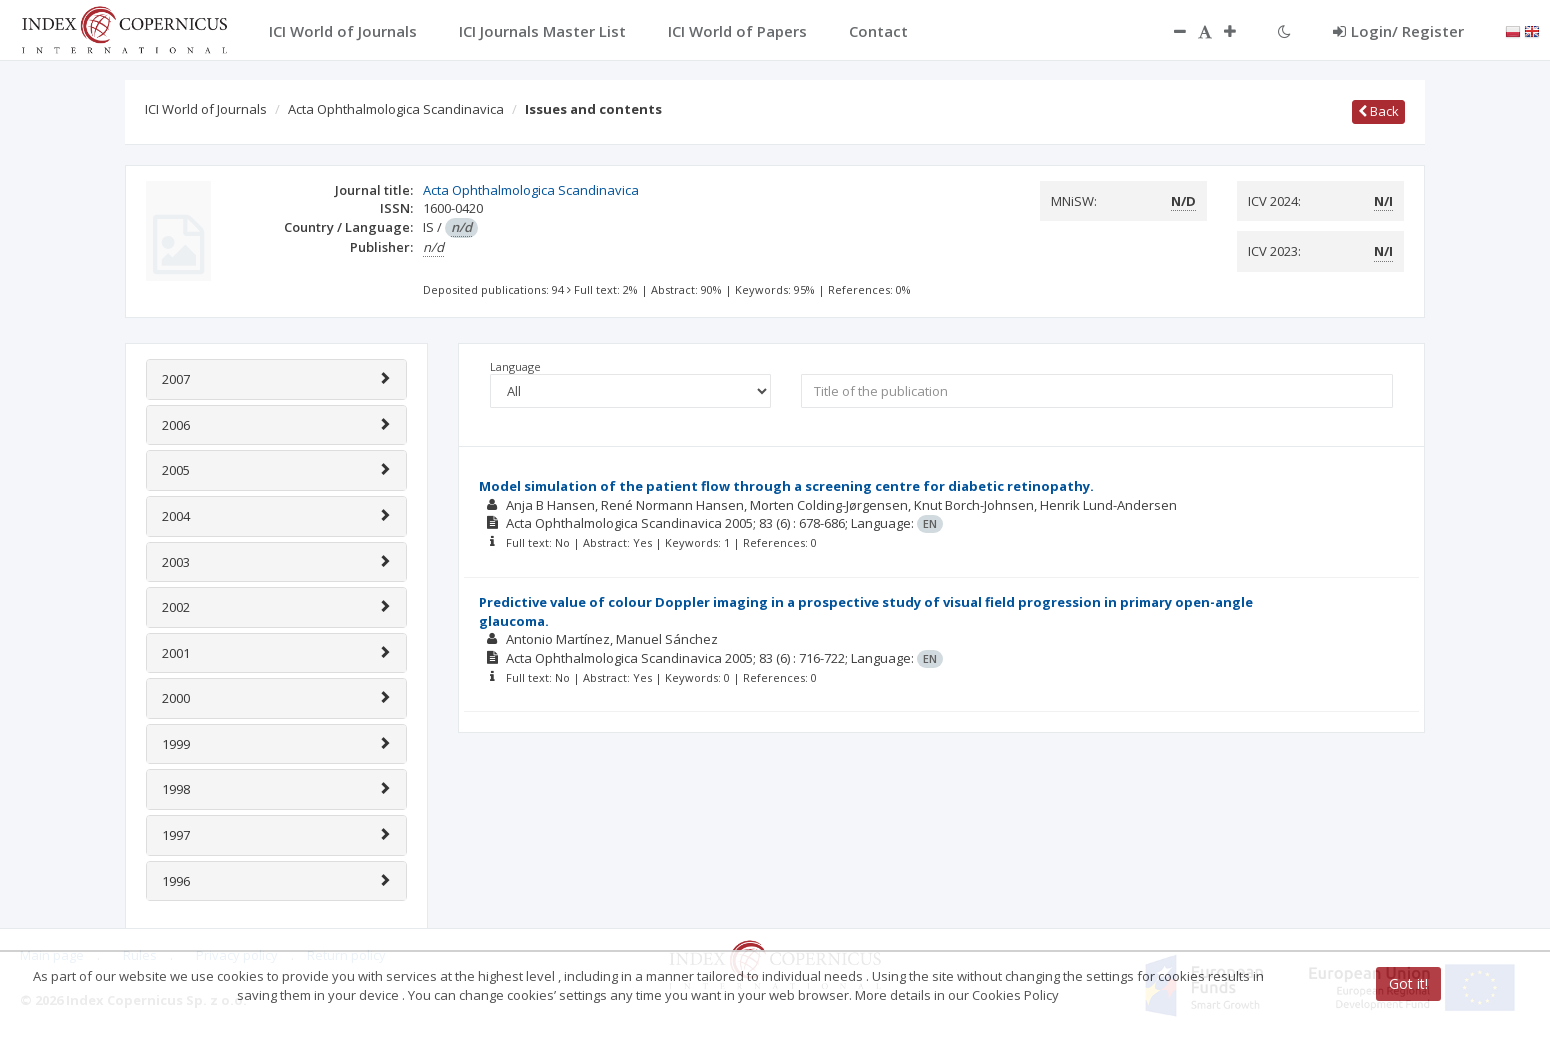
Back (1378, 111)
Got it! (1408, 983)
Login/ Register (1398, 31)
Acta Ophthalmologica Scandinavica (396, 109)
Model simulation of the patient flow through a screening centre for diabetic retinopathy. (786, 486)
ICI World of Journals (206, 109)
